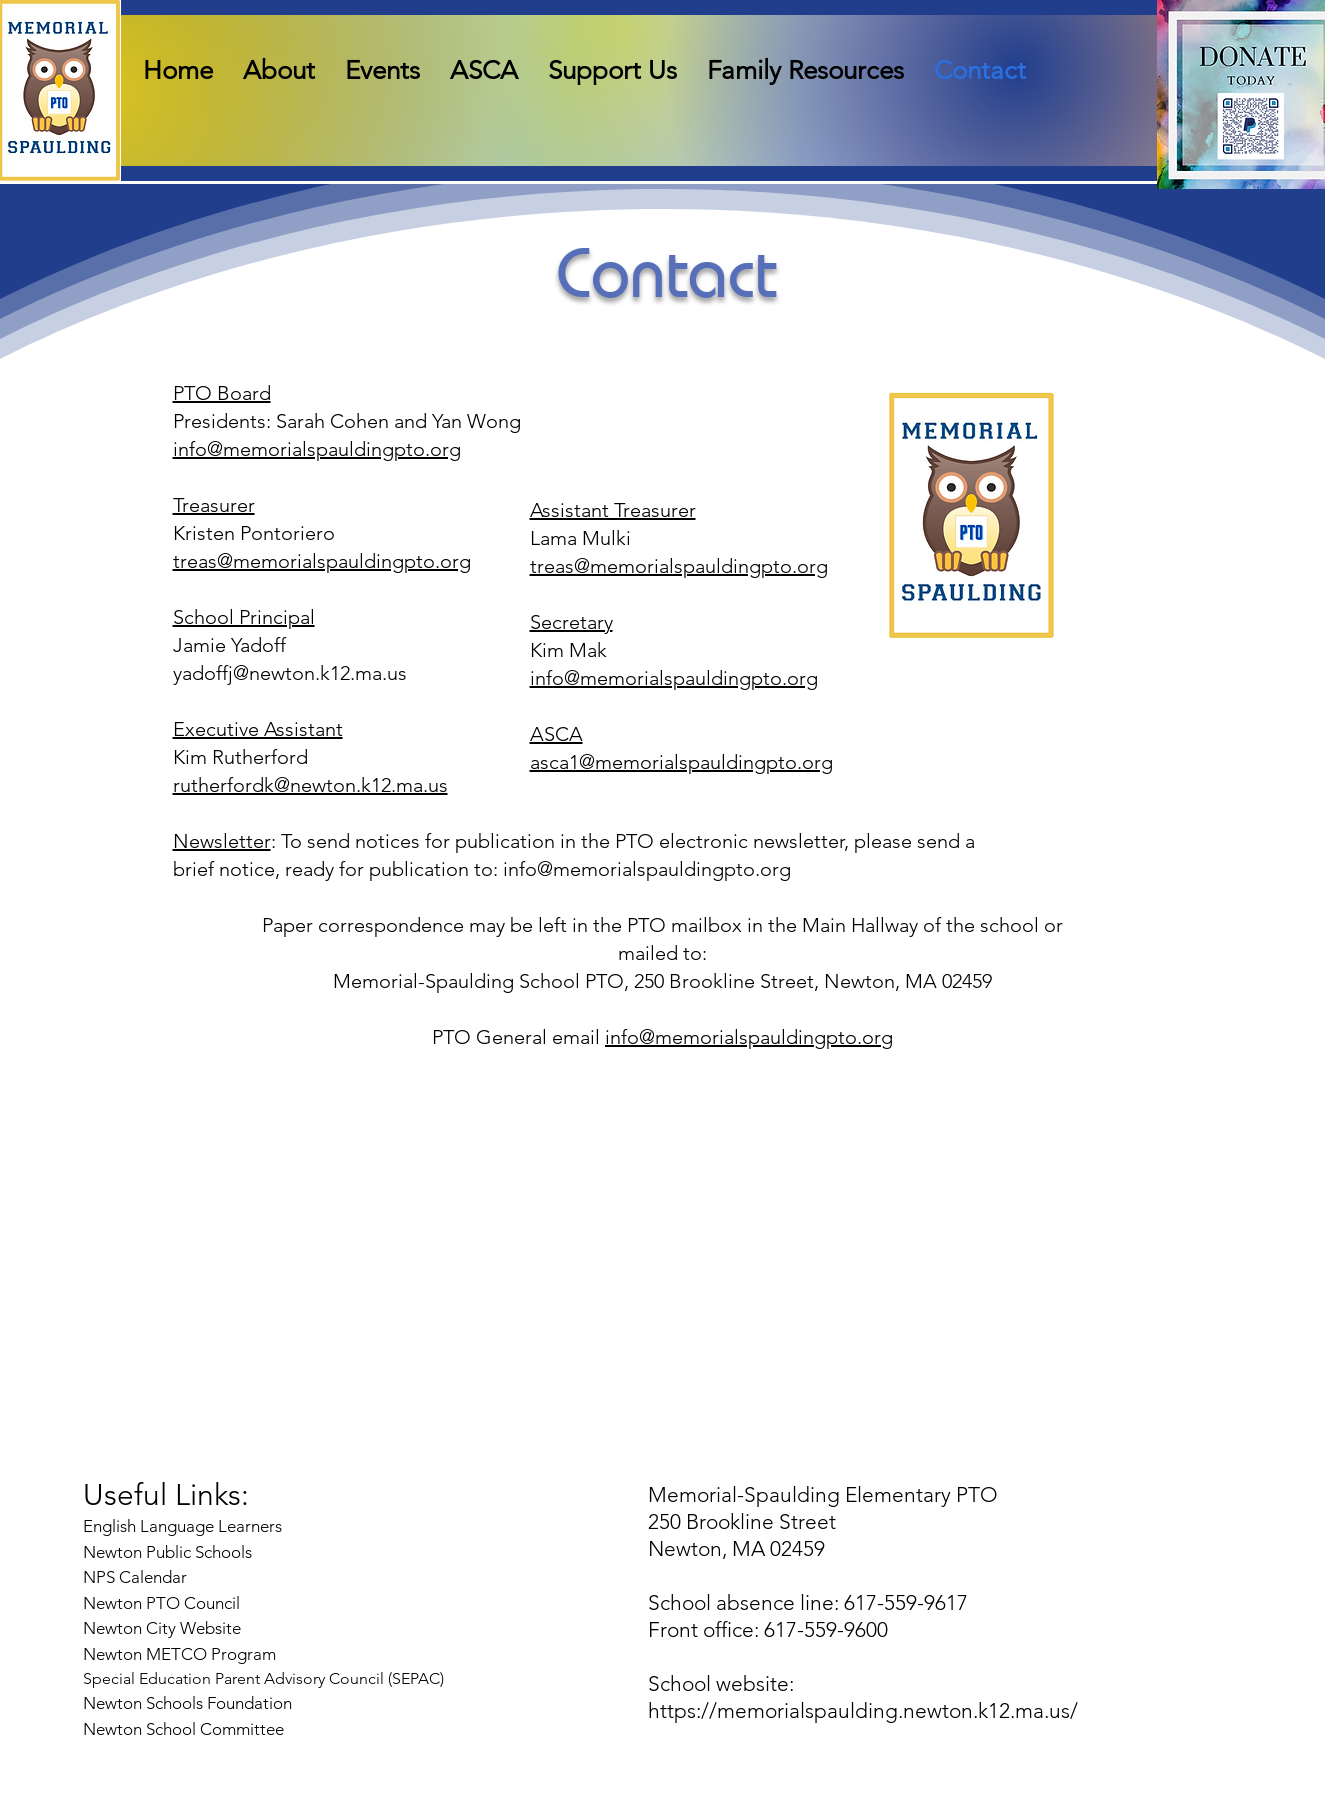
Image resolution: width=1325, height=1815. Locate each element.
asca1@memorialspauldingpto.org (681, 762)
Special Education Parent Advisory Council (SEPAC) (263, 1678)
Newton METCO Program (179, 1654)
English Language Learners (182, 1526)
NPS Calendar (137, 1577)
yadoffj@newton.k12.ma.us (290, 673)
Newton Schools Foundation (189, 1703)
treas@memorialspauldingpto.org (322, 561)
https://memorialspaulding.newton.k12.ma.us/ (863, 1710)
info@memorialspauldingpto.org (317, 449)
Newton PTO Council (161, 1603)
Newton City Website (162, 1628)
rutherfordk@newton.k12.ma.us (310, 785)
